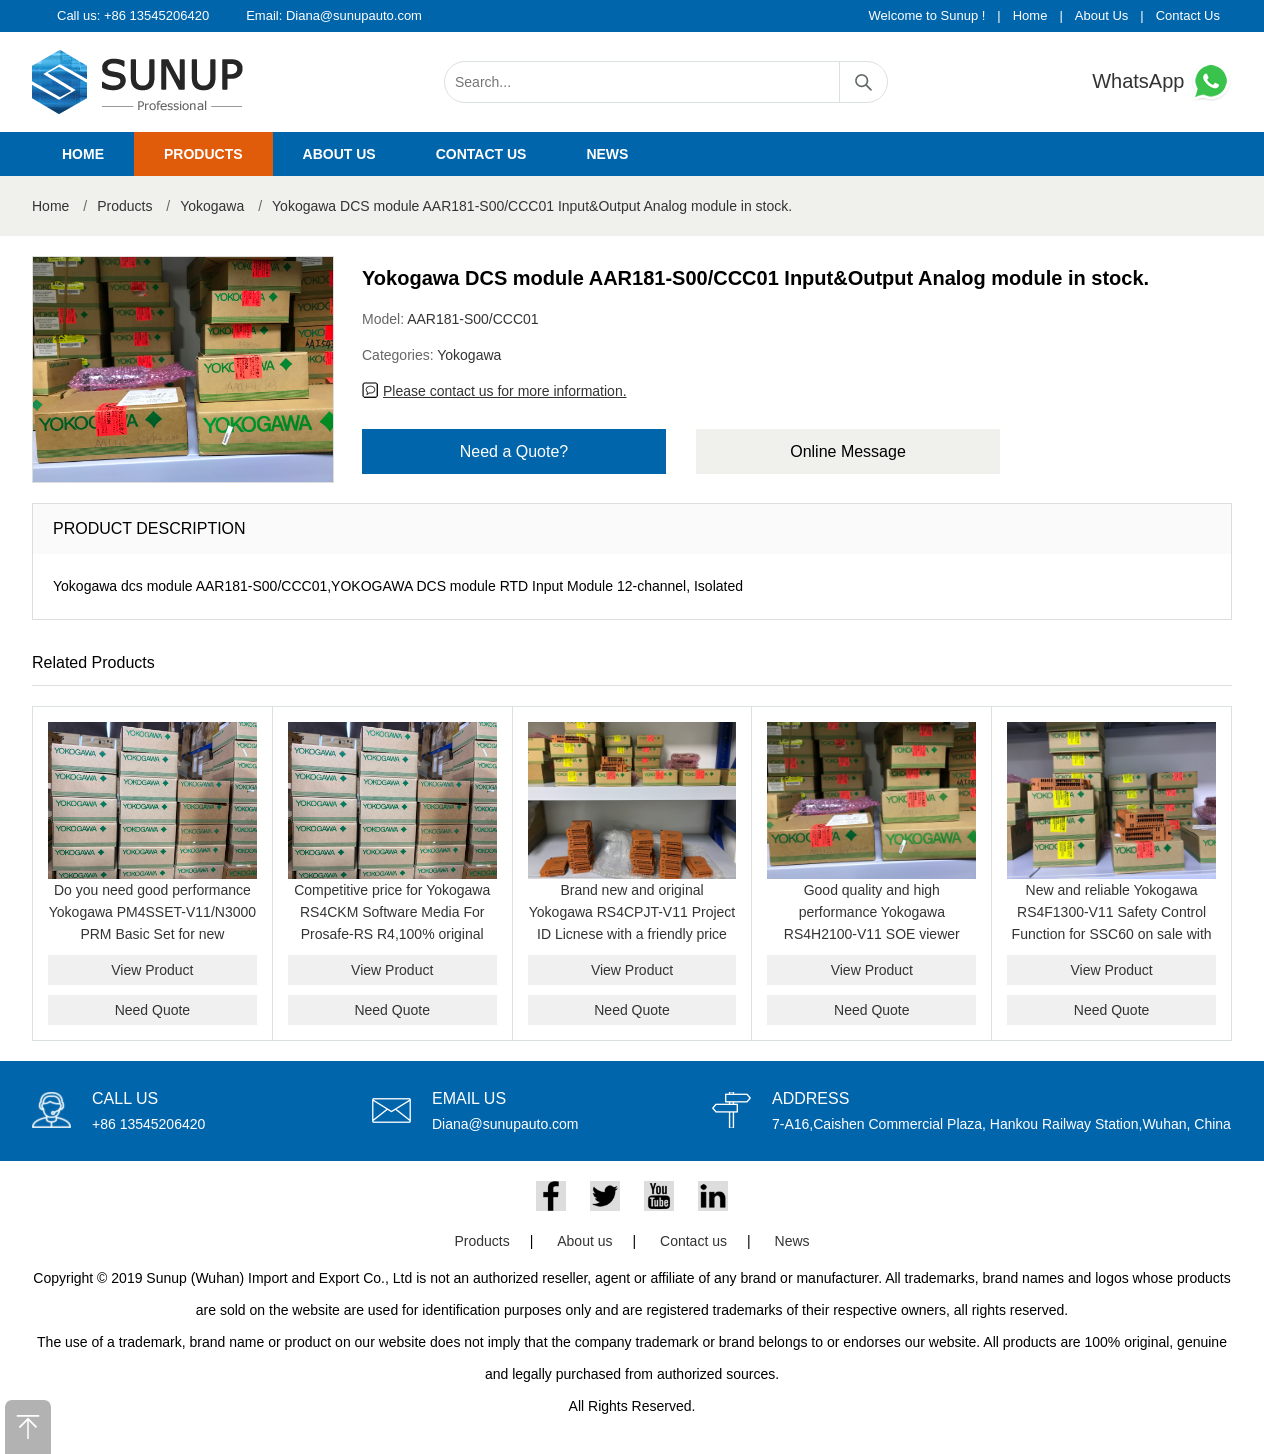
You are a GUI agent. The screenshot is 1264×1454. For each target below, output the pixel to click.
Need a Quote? (514, 451)
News (607, 154)
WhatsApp (1162, 81)
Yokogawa (212, 206)
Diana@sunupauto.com (354, 15)
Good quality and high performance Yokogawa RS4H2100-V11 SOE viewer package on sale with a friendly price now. (871, 934)
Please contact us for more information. (505, 391)
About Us (1101, 15)
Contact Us (1188, 15)
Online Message (848, 451)
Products (203, 154)
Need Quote (153, 1010)
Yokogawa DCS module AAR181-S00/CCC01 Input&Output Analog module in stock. (532, 206)
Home (1030, 15)
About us (339, 154)
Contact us (481, 154)
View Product (152, 970)
